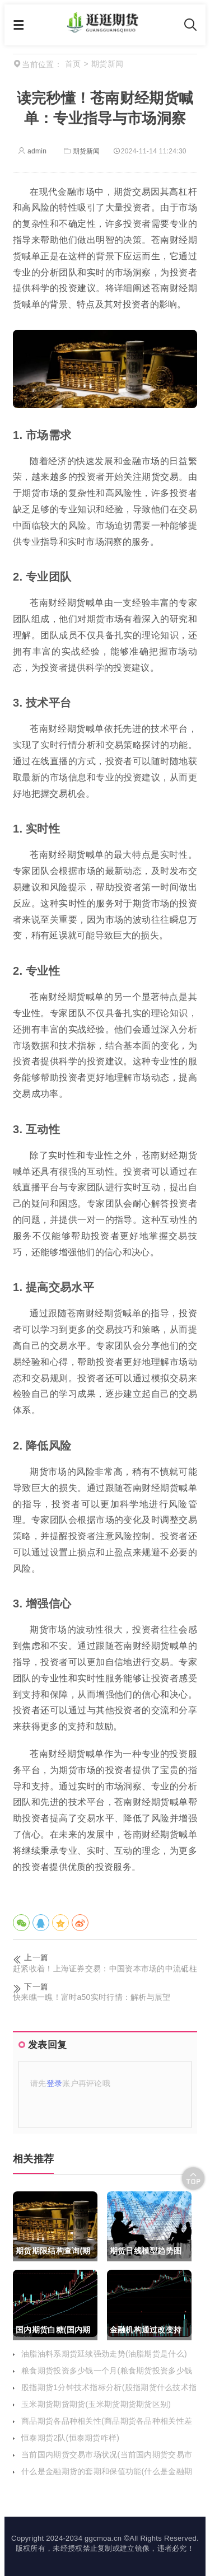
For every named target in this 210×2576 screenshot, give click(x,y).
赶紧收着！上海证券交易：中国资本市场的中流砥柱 (105, 1968)
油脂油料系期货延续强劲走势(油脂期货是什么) (104, 2353)
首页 (73, 63)
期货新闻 (81, 151)
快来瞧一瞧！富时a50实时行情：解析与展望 (92, 1997)
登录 (54, 2083)
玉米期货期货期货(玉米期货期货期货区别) (96, 2404)
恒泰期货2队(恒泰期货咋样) (70, 2437)
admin (32, 151)
